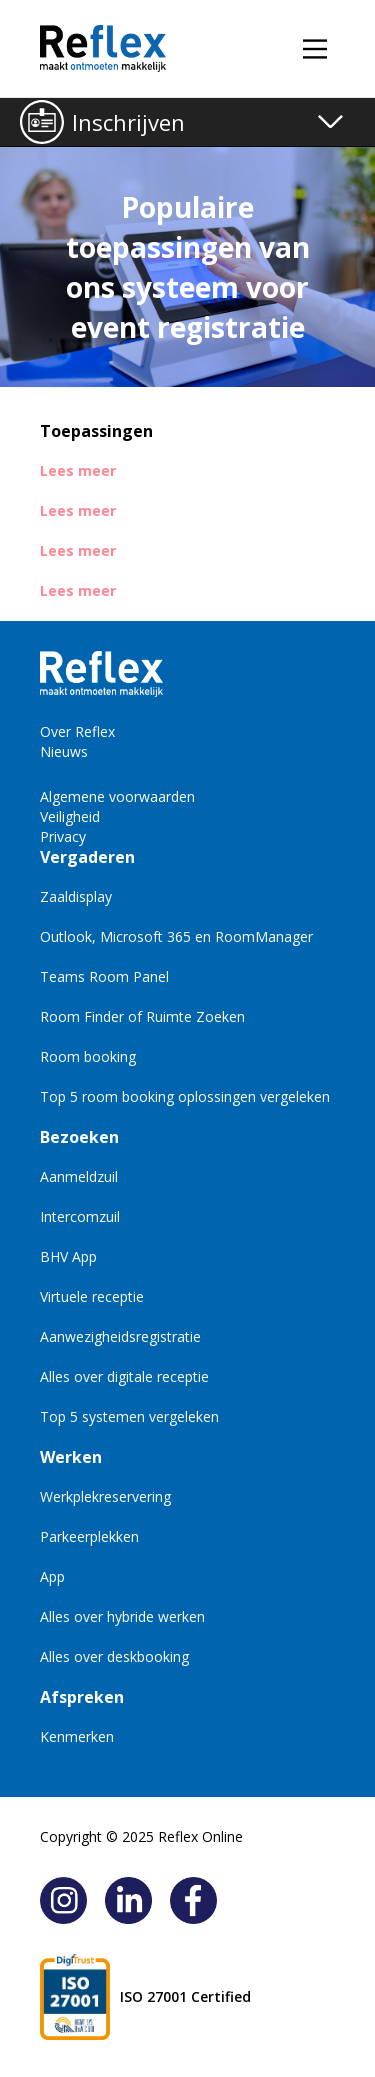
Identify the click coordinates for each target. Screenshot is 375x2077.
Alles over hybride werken (122, 1616)
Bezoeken (79, 1137)
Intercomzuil (80, 1216)
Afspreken (82, 1697)
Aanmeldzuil (79, 1176)
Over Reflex (77, 731)
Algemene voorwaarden (117, 796)
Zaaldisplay (76, 896)
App (52, 1576)
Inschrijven (128, 122)
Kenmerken (77, 1736)
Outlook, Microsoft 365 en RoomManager (176, 936)
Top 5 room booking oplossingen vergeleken (185, 1096)
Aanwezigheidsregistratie (120, 1336)
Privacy (63, 836)
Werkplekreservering (105, 1496)
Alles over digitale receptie (124, 1376)
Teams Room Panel (104, 976)
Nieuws (64, 751)
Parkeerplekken (89, 1536)
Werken (71, 1457)
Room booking (88, 1056)
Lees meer (78, 470)
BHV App (68, 1256)
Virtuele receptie (92, 1296)
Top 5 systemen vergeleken (129, 1416)
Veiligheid (70, 816)
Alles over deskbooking (114, 1656)
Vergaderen (87, 857)
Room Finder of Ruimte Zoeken (142, 1016)
